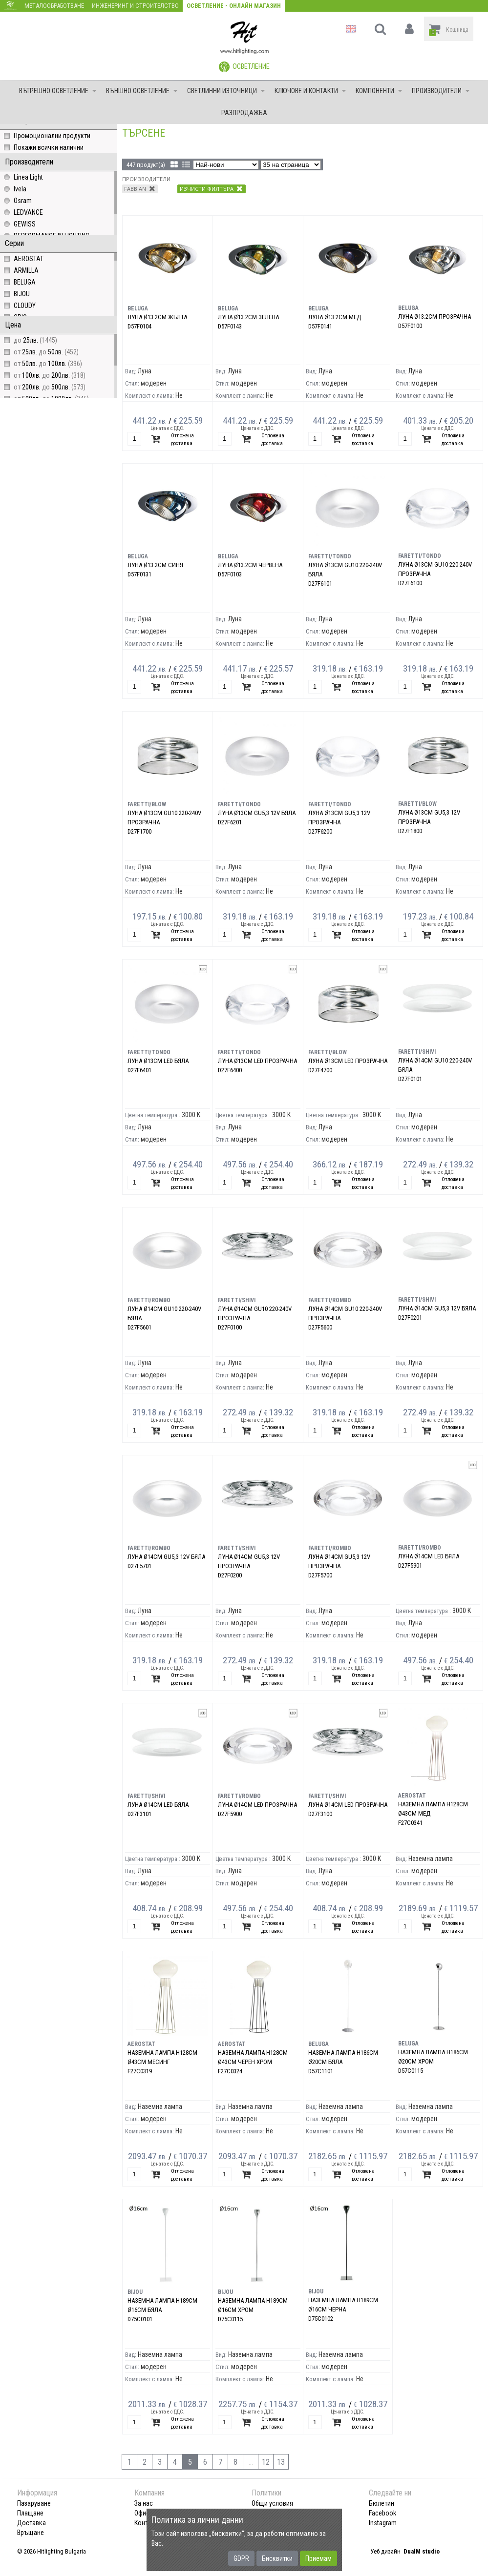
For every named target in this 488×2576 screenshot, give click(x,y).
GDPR (241, 2558)
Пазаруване (34, 2503)
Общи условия (272, 2503)
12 (266, 2462)
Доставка (31, 2523)
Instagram (383, 2523)
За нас (143, 2503)
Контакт (146, 2523)
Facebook (382, 2513)
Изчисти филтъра (211, 188)
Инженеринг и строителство (135, 5)
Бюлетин (381, 2503)
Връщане (30, 2532)
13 (281, 2462)
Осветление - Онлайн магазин (234, 5)
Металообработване (54, 5)
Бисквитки (277, 2558)
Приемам (318, 2558)
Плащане (30, 2513)
